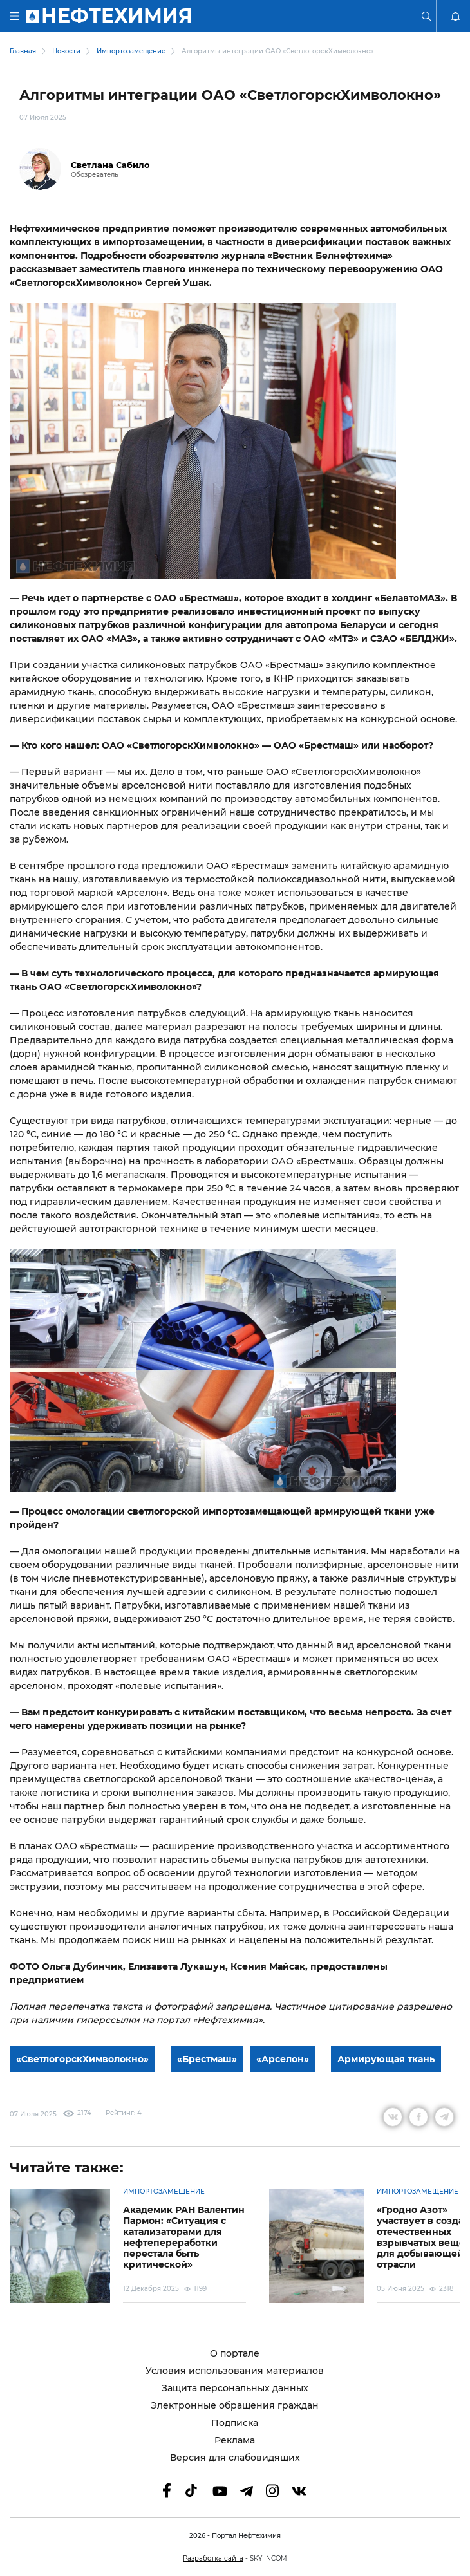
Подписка (234, 2423)
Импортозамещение (131, 51)
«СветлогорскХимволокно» (82, 2059)
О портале (234, 2353)
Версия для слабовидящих (235, 2457)
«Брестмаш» (207, 2059)
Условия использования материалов (235, 2371)
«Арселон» (282, 2059)
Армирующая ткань (386, 2059)
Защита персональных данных (235, 2388)
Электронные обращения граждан (235, 2405)
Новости (66, 51)
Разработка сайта (213, 2558)
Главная (23, 51)
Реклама (234, 2440)
